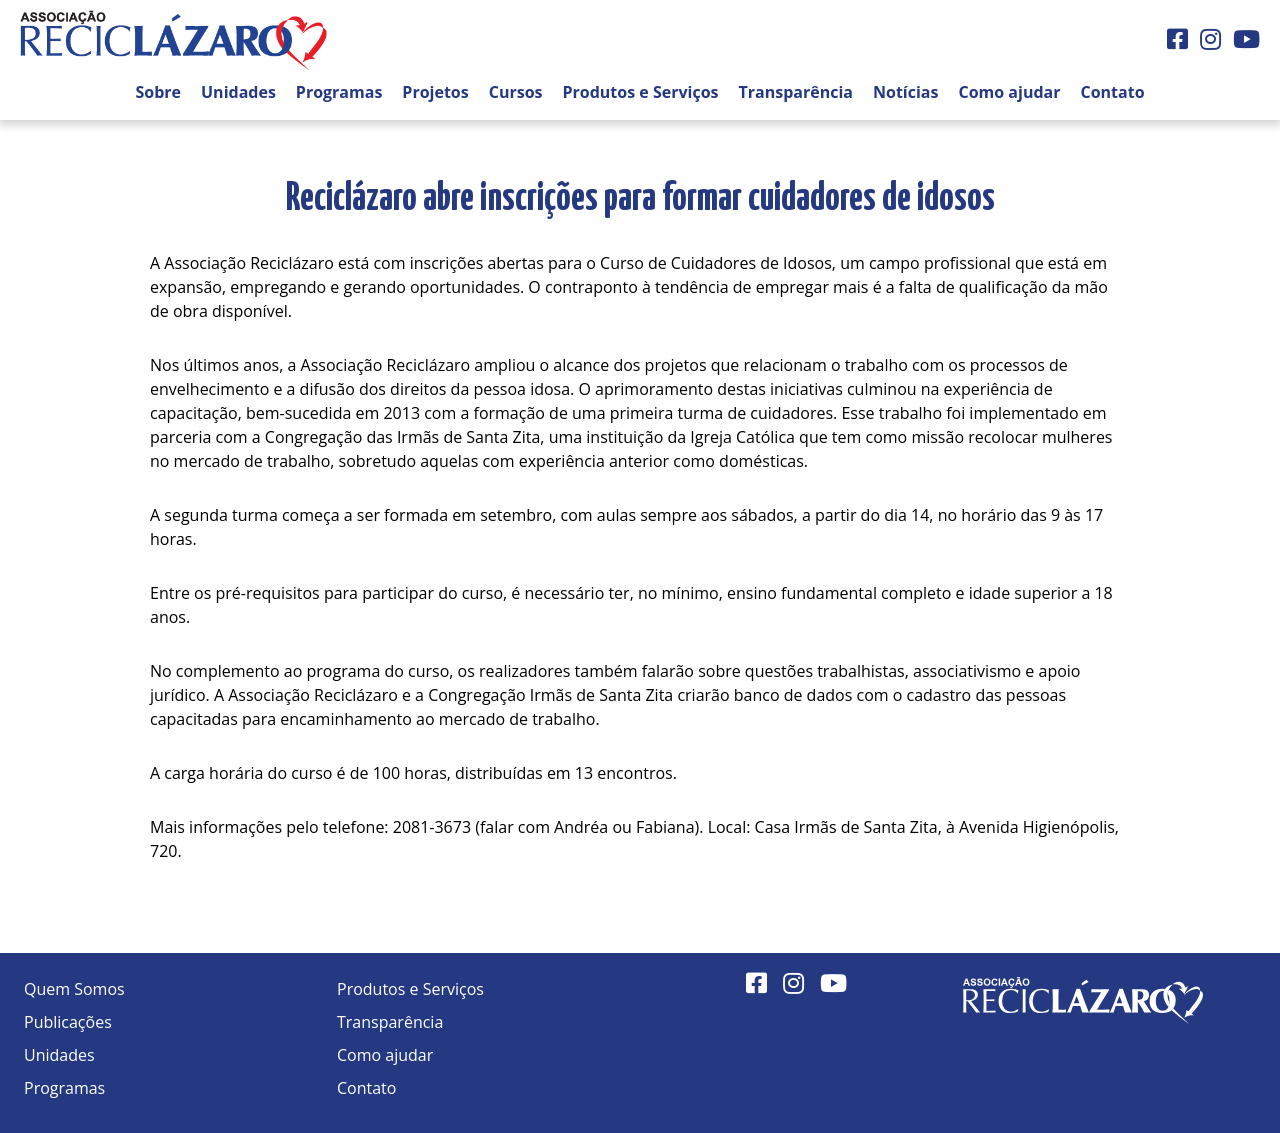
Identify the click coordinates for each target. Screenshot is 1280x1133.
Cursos (516, 92)
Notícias (905, 92)
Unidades (238, 92)
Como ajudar (1009, 92)
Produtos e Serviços (641, 92)
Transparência (796, 92)
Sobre (158, 92)
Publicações (68, 1022)
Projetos (435, 92)
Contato (1112, 92)
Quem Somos (74, 989)
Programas (339, 92)
